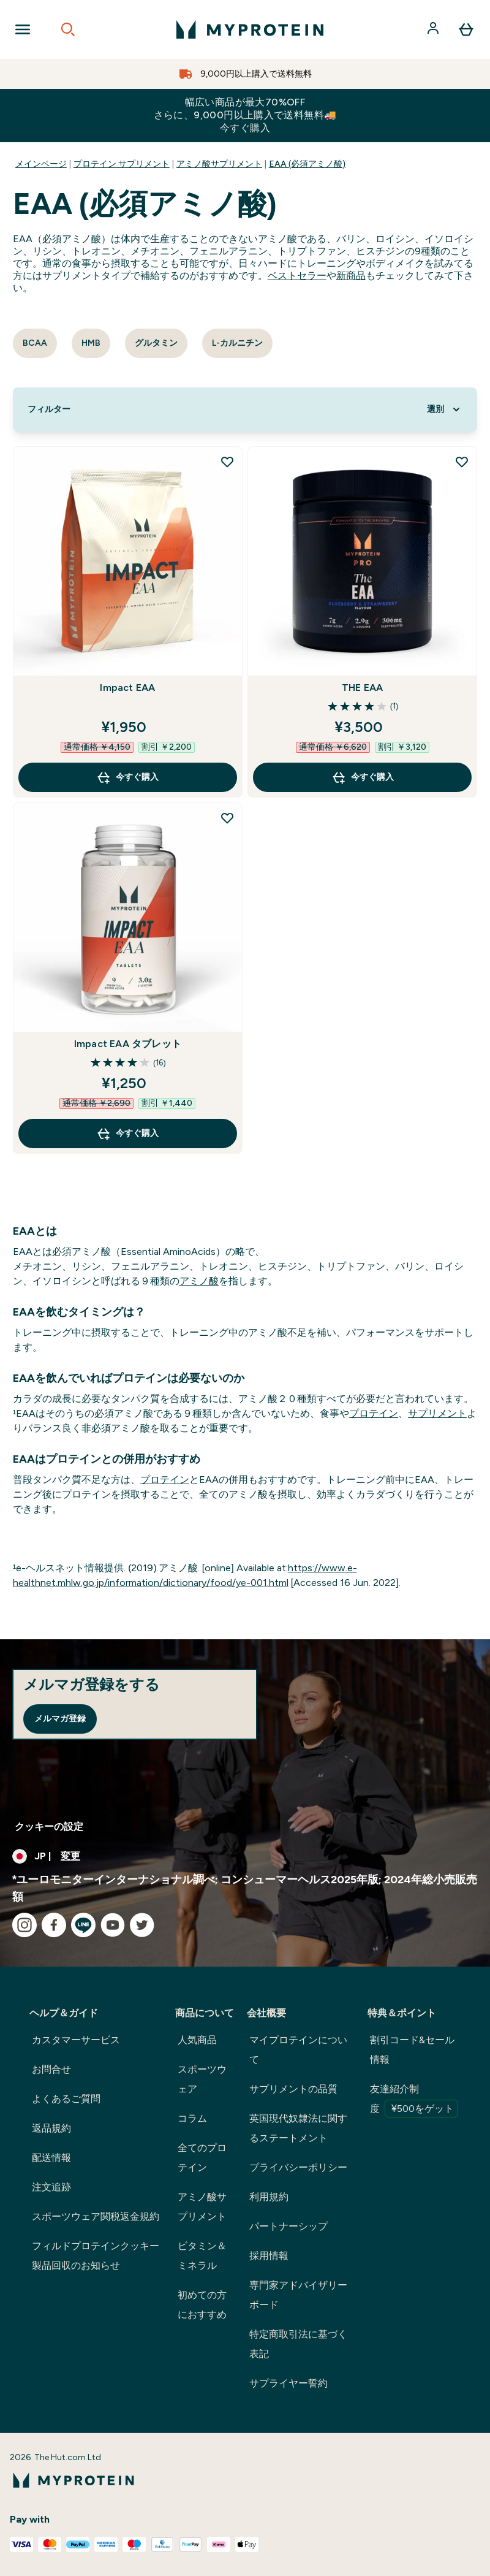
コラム (192, 2118)
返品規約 (51, 2128)
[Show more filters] (49, 409)
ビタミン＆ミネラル (202, 2255)
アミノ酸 (199, 1281)
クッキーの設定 (49, 1826)
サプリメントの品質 (293, 2089)
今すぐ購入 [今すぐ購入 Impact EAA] (127, 777)
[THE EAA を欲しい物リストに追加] (462, 461)
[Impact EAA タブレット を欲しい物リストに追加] (227, 818)
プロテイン (373, 1413)
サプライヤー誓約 (288, 2383)
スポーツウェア (202, 2079)
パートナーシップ (288, 2226)
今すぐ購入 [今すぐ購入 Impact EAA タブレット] (127, 1133)
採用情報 (268, 2256)
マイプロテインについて (298, 2049)
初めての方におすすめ (202, 2304)
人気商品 (197, 2040)
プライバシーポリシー (298, 2167)
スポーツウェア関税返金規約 (95, 2216)
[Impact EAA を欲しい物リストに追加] (227, 461)
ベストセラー (297, 275)
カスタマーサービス (76, 2040)
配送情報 (51, 2157)
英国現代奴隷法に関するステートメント (298, 2128)
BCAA (35, 343)
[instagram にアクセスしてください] (24, 1925)
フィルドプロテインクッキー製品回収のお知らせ (95, 2255)
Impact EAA (127, 687)
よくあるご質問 (66, 2099)
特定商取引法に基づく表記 (298, 2344)
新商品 (351, 275)
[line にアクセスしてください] (83, 1925)
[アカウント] (434, 29)
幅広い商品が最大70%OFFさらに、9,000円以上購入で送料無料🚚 (245, 115)
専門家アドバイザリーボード (298, 2295)
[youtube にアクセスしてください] (112, 1925)
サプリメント (437, 1413)
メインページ (41, 164)
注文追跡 (51, 2187)
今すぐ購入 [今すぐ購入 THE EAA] (362, 777)
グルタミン (156, 343)
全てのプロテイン (202, 2157)
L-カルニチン (237, 343)
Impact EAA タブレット (127, 1044)
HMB (90, 343)
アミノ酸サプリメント (219, 164)
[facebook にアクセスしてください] (54, 1925)
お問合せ (51, 2069)
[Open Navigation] (22, 29)
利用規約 (268, 2197)
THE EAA (362, 687)
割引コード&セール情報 (412, 2049)
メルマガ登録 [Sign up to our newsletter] (60, 1718)
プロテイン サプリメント (122, 164)
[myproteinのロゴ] (249, 29)
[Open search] (68, 29)
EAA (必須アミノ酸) (307, 164)
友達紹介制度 (414, 2100)
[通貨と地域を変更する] (245, 1856)
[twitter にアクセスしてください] (142, 1925)
